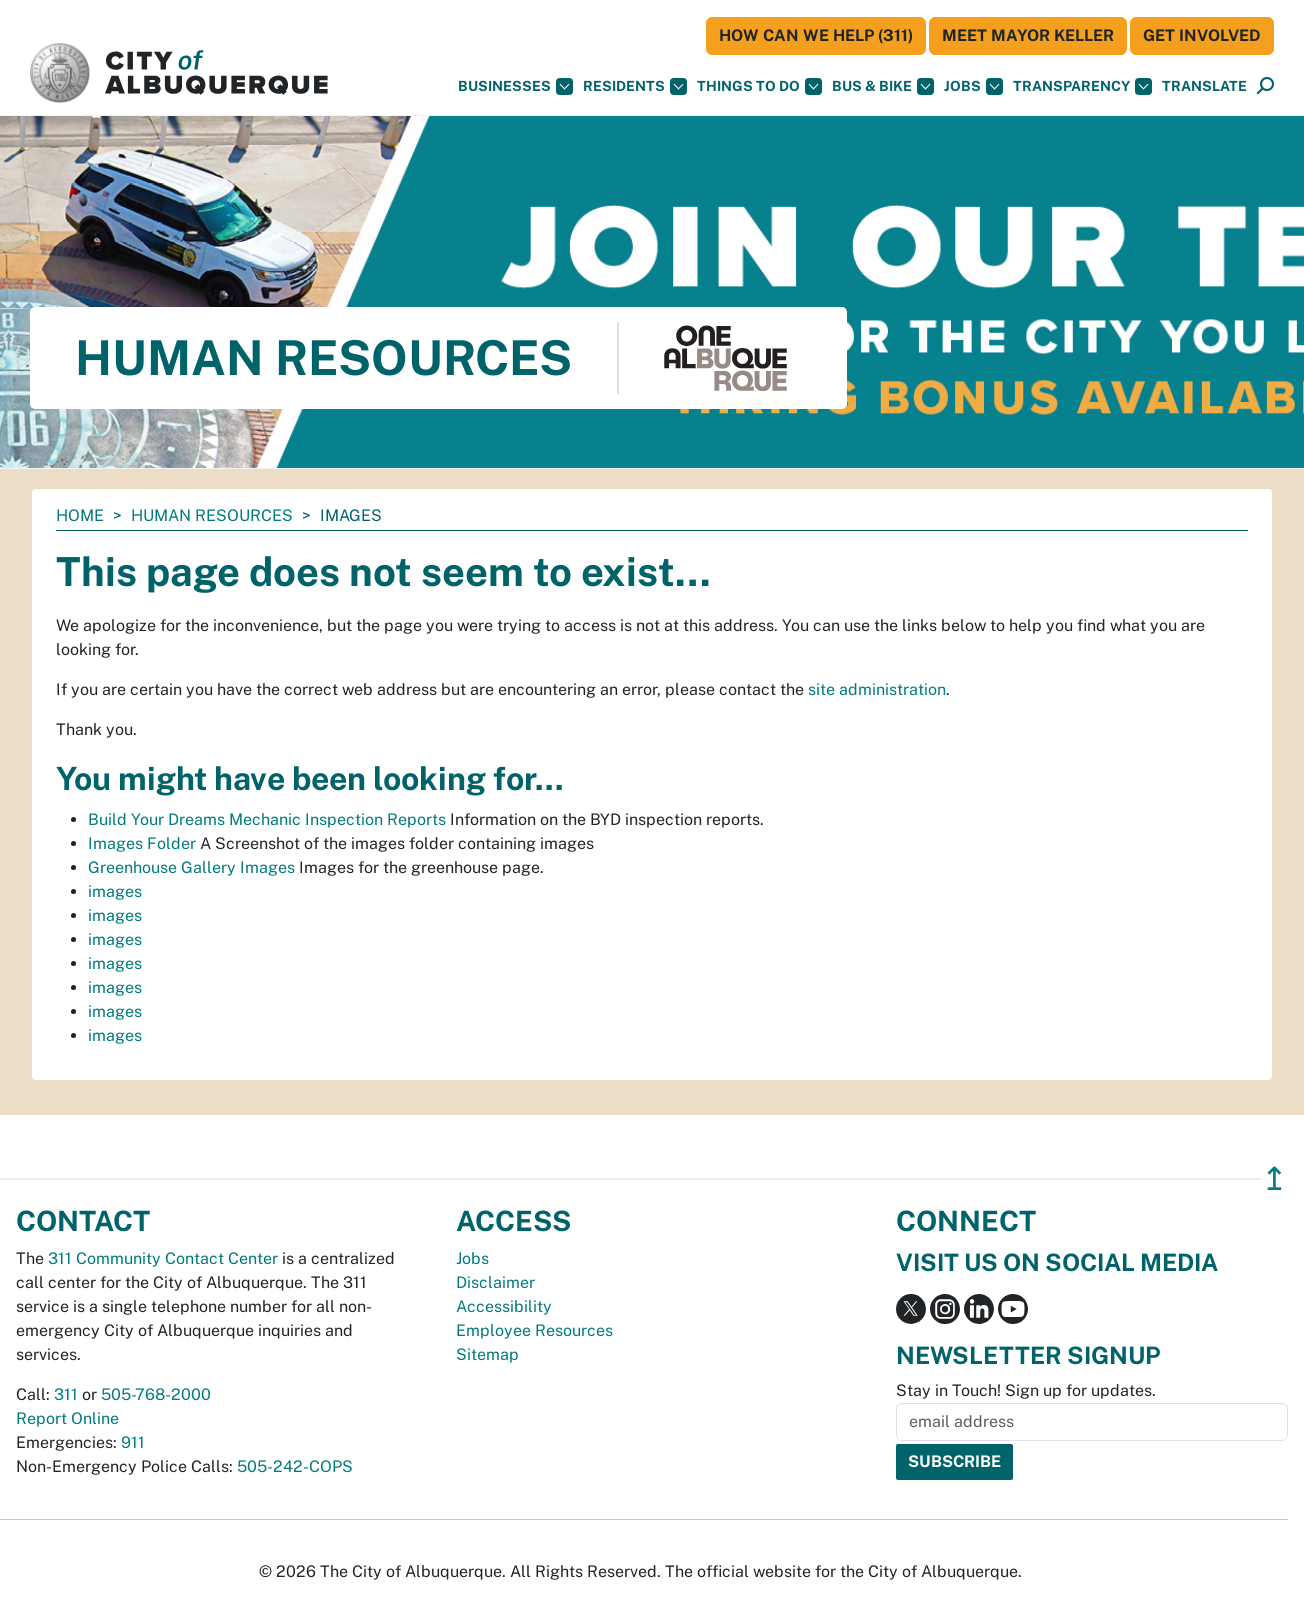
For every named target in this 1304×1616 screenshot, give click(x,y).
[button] (1204, 86)
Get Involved (1202, 35)
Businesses (515, 86)
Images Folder (142, 843)
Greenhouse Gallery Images (191, 867)
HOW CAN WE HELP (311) (816, 35)
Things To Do (759, 86)
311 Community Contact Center (163, 1258)
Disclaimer (495, 1282)
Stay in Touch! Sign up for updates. (1026, 1390)
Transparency (1082, 86)
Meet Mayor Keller (1028, 35)
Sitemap (487, 1354)
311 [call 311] (66, 1394)
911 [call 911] (133, 1442)
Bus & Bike (883, 86)
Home (80, 515)
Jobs (973, 86)
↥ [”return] (1274, 1178)
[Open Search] (1265, 86)
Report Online (67, 1418)
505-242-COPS (295, 1466)
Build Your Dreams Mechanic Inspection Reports (267, 819)
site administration (877, 689)
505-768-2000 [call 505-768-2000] (156, 1394)
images (115, 891)
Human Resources (212, 515)
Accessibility (504, 1306)
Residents (635, 86)
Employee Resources (534, 1330)
